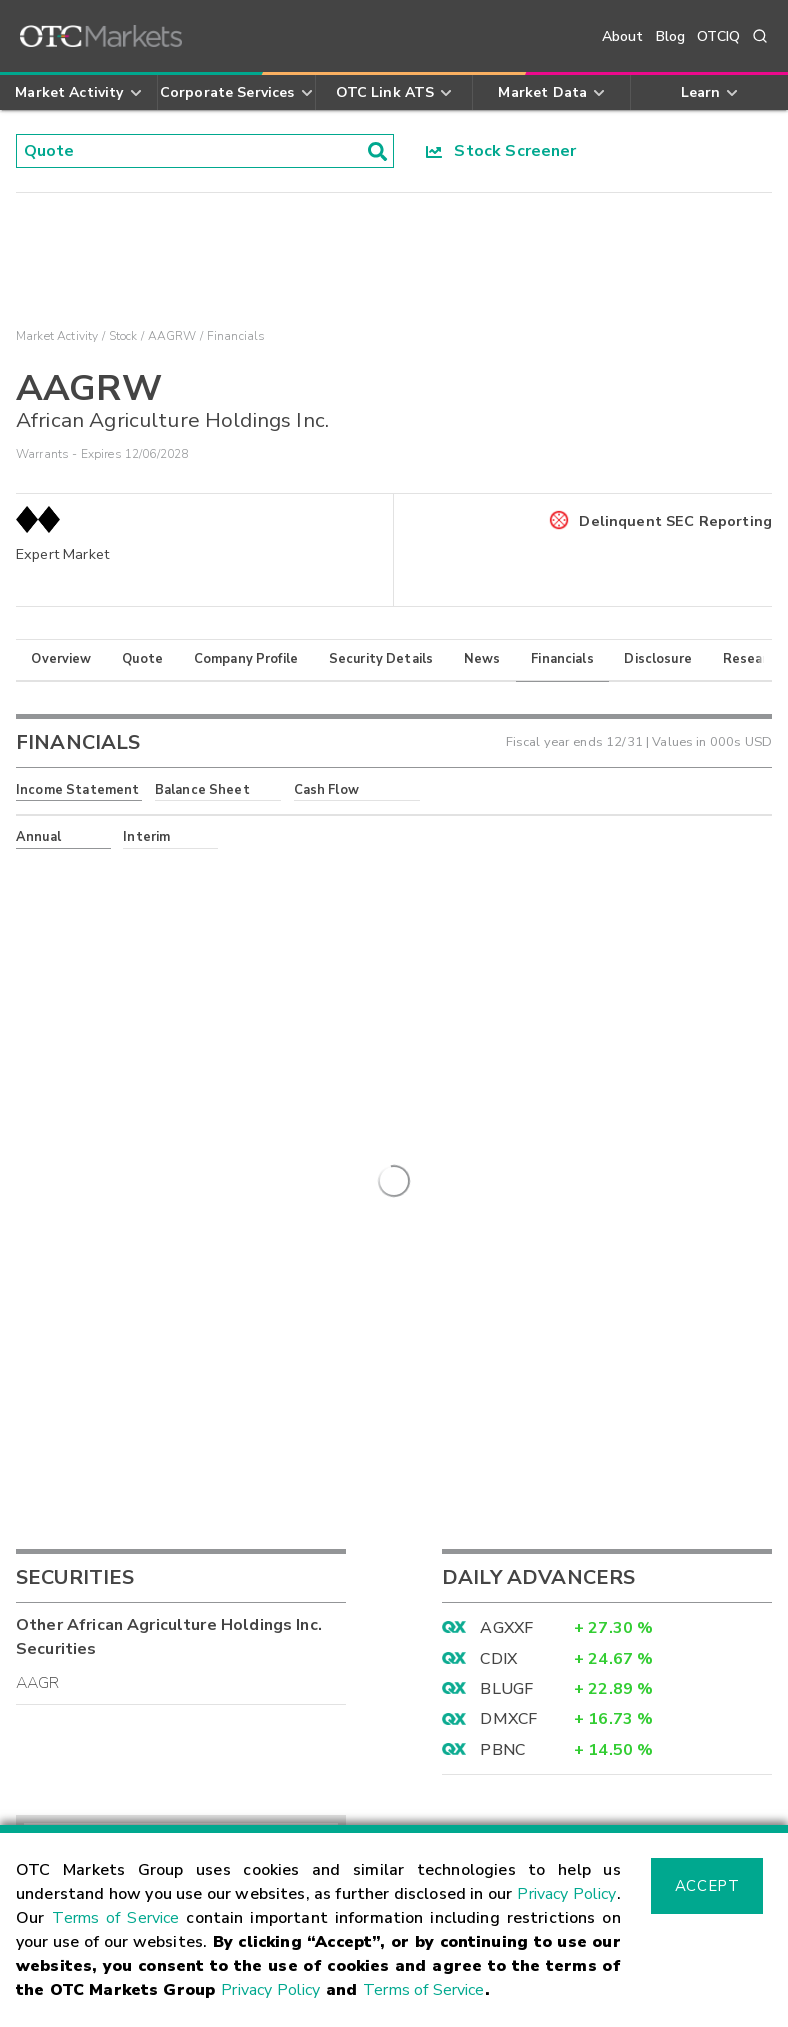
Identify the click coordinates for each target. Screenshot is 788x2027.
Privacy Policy (566, 1894)
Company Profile (246, 659)
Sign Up (289, 1438)
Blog (671, 36)
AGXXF (506, 1081)
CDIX (498, 1111)
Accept (707, 1886)
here (287, 873)
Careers (437, 1803)
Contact (47, 1803)
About (623, 36)
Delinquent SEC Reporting (675, 521)
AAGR (38, 1135)
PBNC (502, 1202)
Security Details (381, 659)
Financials (562, 659)
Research (753, 659)
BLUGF (506, 1142)
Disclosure (658, 659)
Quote (142, 659)
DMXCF (508, 1172)
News (482, 659)
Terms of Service (115, 1918)
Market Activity (57, 336)
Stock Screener (501, 151)
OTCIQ (718, 36)
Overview (61, 659)
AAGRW (172, 336)
